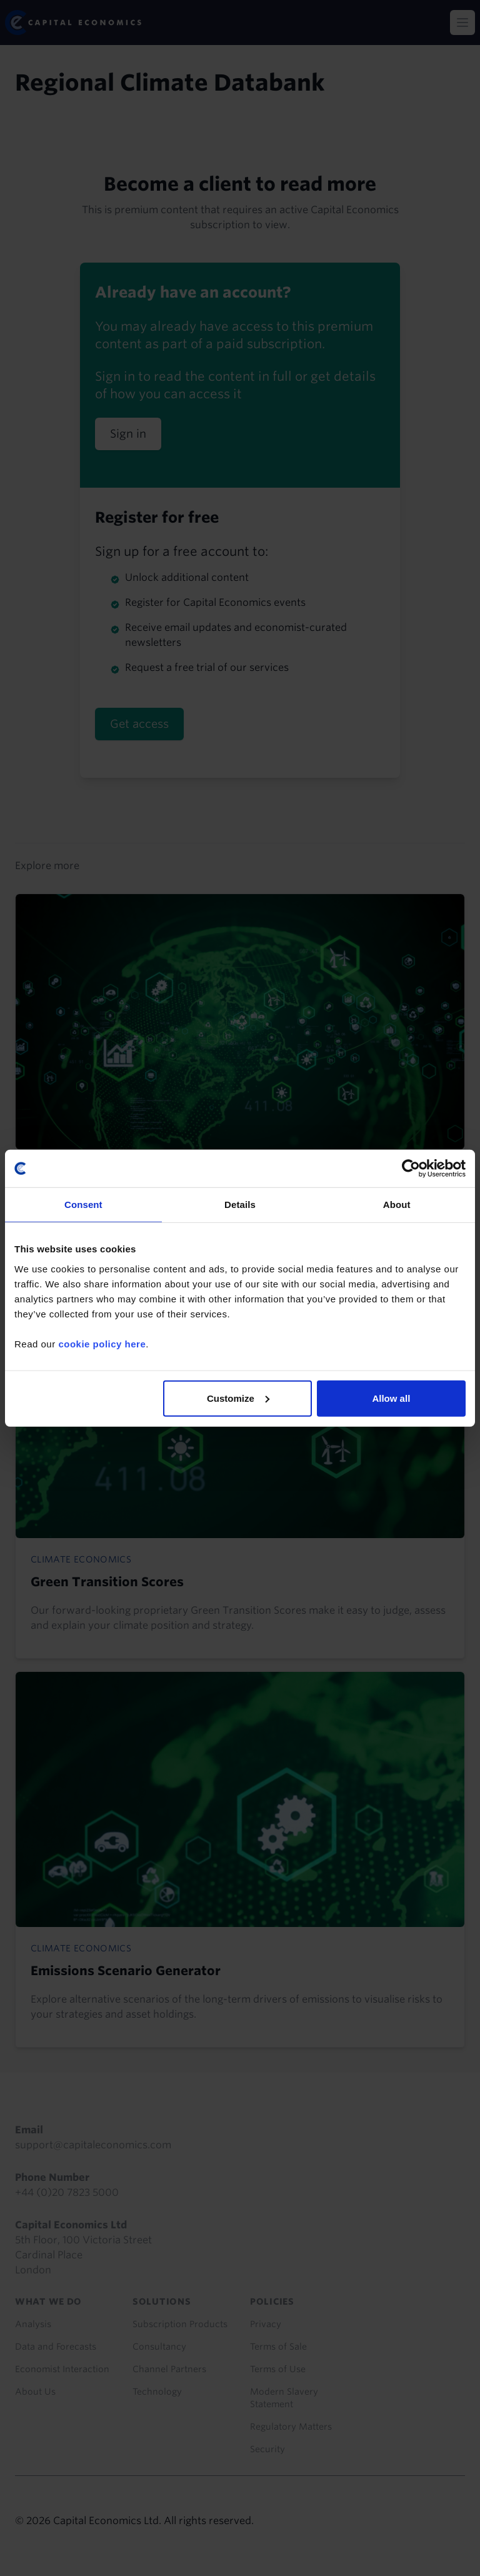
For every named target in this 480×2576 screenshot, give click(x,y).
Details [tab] (240, 1204)
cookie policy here (102, 1343)
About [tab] (397, 1204)
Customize (238, 1397)
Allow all (391, 1397)
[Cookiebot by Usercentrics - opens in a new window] (411, 1168)
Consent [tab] (83, 1204)
